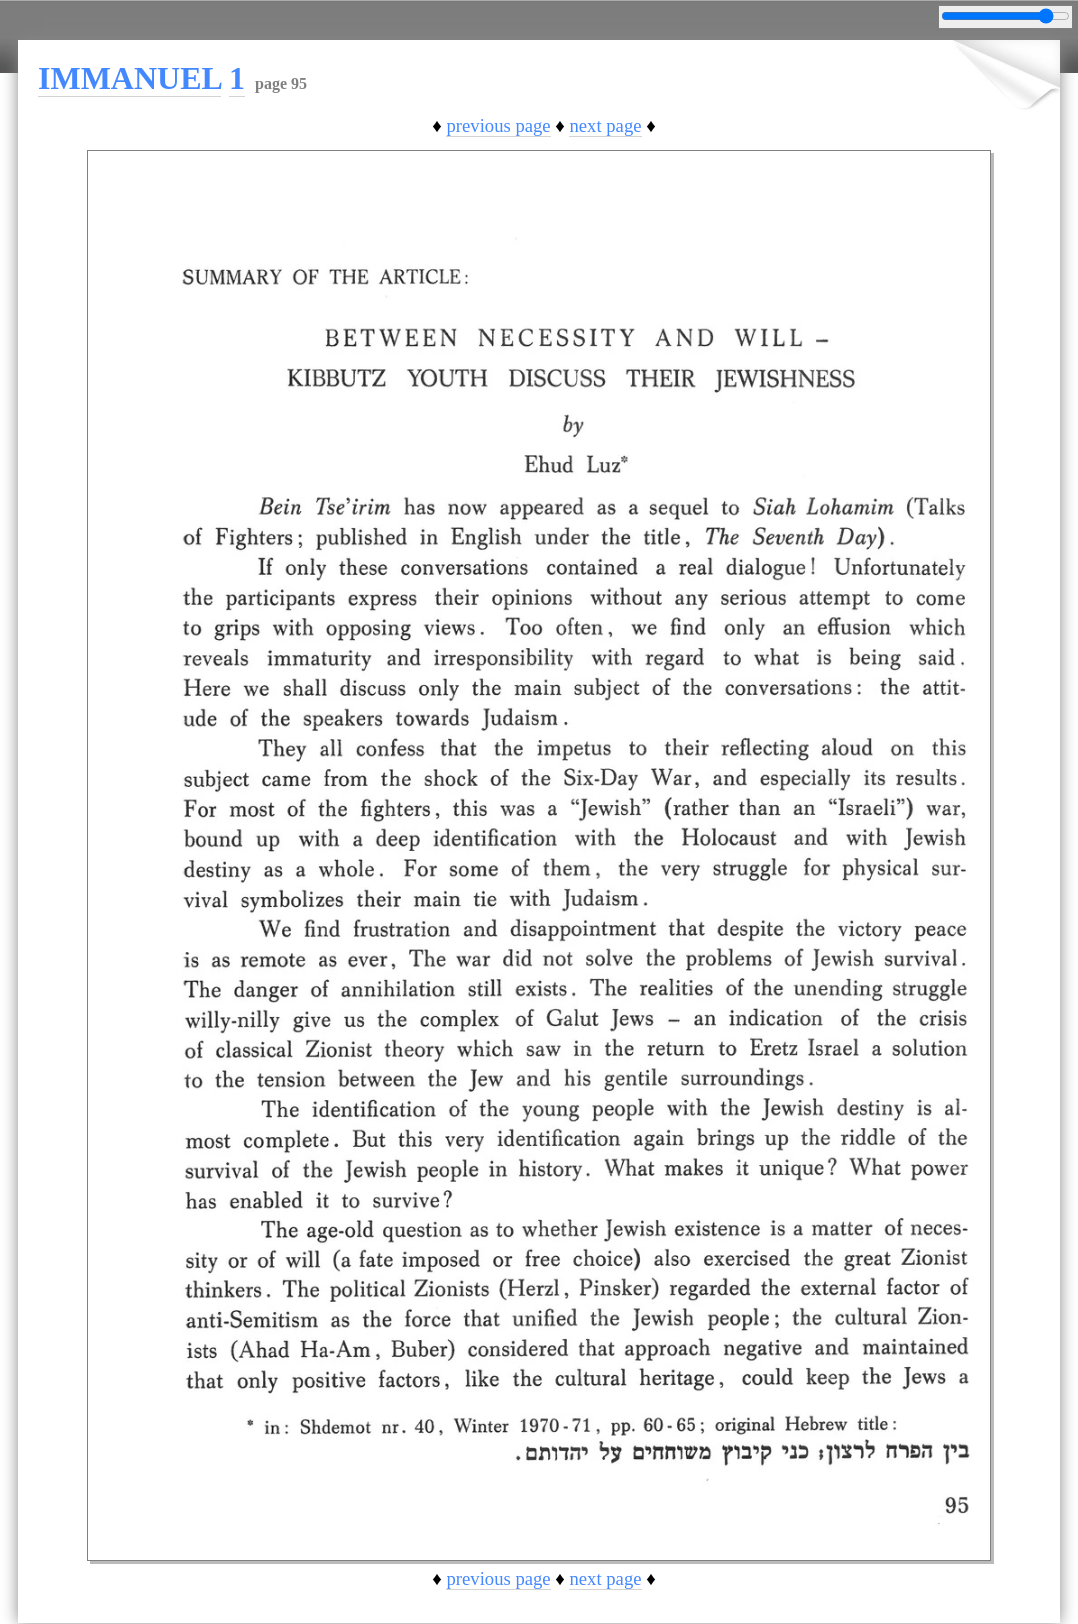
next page (605, 125)
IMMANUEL (129, 78)
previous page (498, 125)
